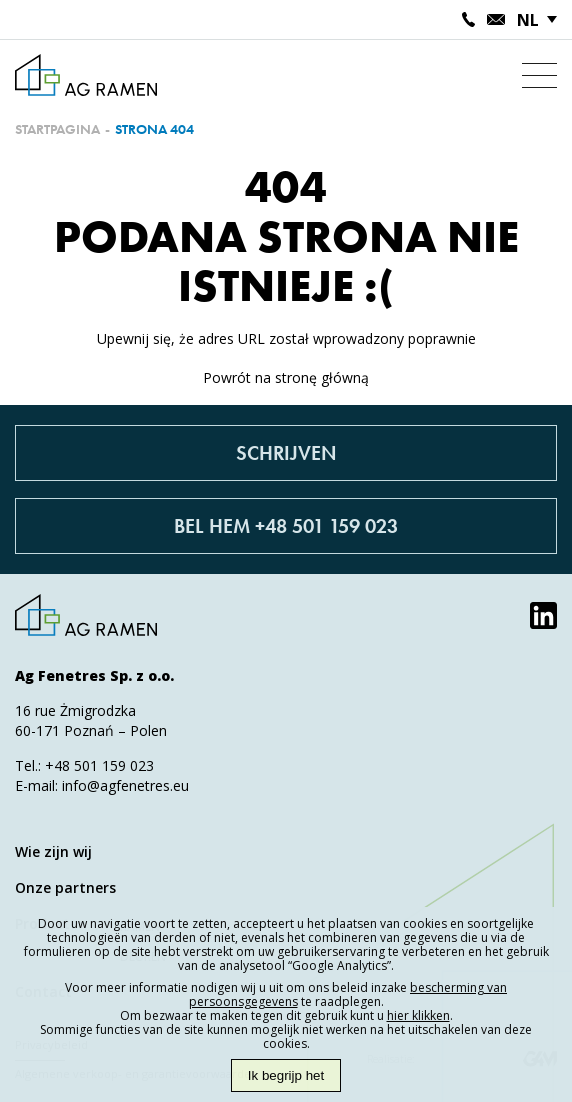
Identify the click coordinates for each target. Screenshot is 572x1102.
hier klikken (418, 1015)
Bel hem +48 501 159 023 (286, 526)
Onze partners (65, 887)
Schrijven (286, 453)
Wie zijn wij (53, 851)
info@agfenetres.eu (125, 785)
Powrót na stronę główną (286, 377)
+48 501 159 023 (99, 765)
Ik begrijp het (286, 1075)
